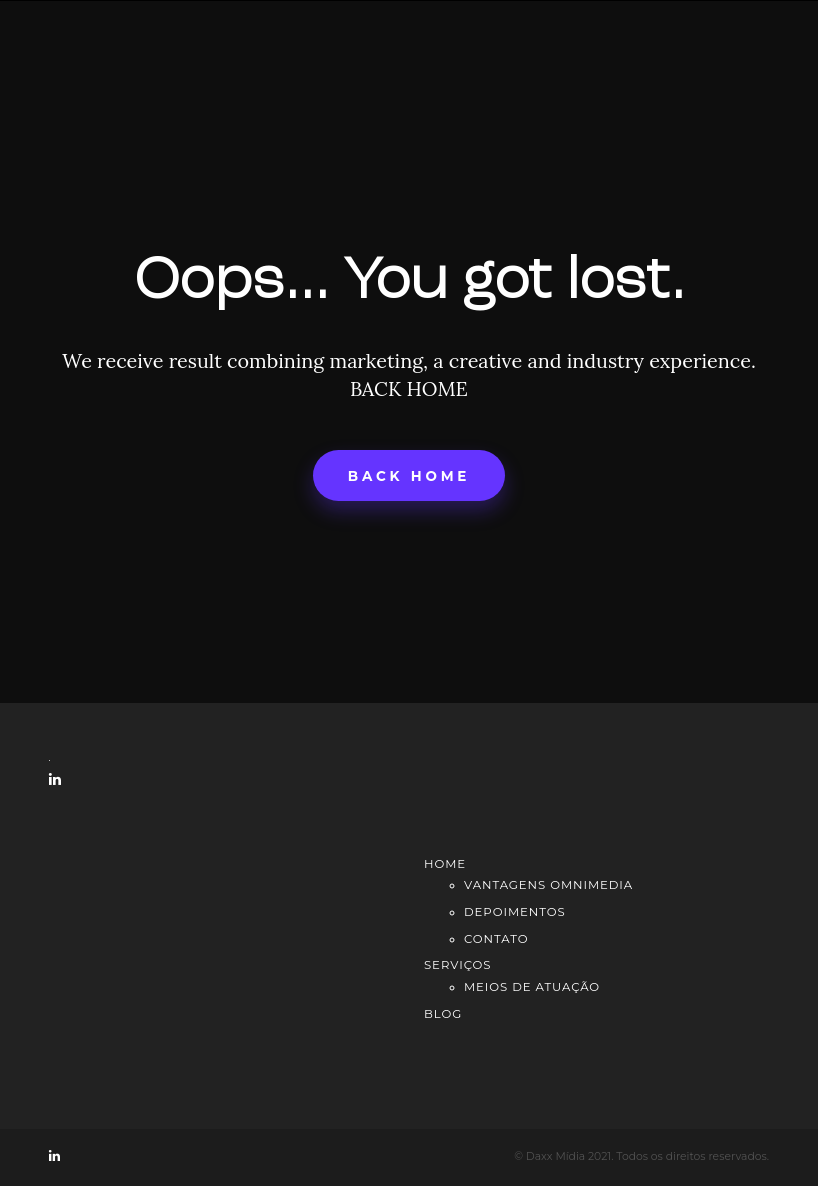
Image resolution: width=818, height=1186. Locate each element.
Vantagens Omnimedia (548, 885)
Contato (496, 939)
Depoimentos (515, 912)
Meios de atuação (532, 987)
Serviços (457, 965)
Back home (409, 476)
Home (445, 864)
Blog (443, 1014)
